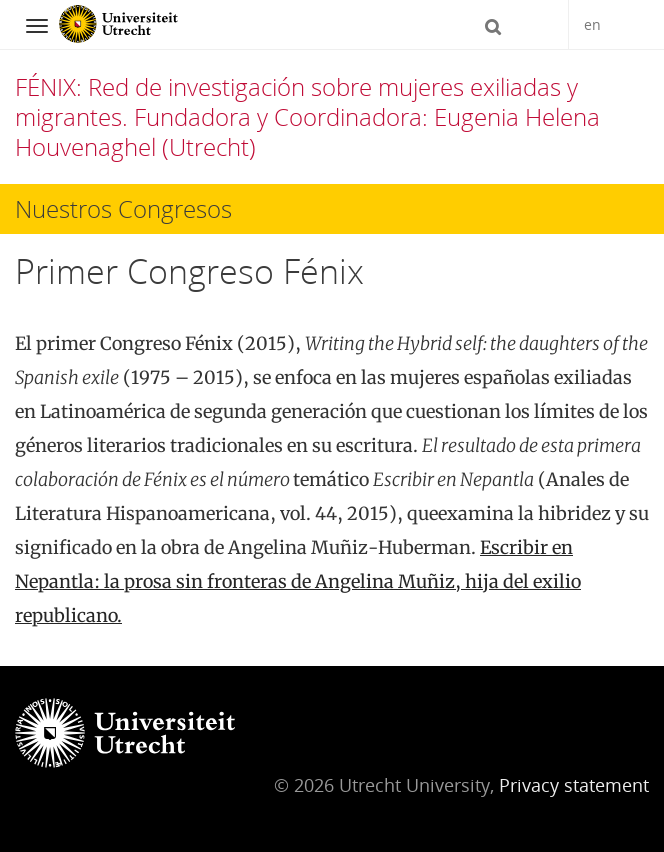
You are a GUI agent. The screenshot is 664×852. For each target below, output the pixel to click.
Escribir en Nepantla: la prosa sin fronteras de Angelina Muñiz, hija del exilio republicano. (298, 581)
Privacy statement (574, 785)
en (592, 24)
